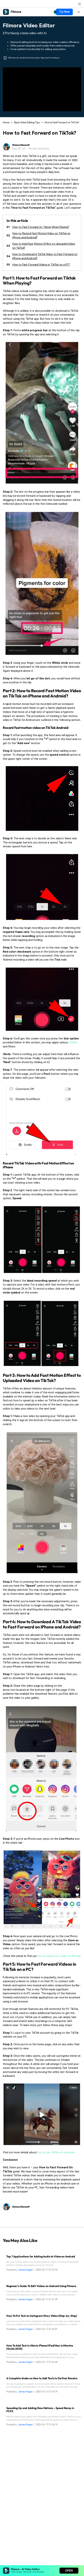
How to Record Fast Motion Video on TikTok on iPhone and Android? (41, 235)
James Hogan (25, 2269)
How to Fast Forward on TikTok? (62, 122)
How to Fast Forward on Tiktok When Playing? (40, 227)
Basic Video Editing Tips (27, 122)
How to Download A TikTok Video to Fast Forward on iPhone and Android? (44, 256)
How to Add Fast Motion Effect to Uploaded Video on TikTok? (43, 246)
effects (73, 1042)
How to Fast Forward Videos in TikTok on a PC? (41, 264)
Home (6, 122)
